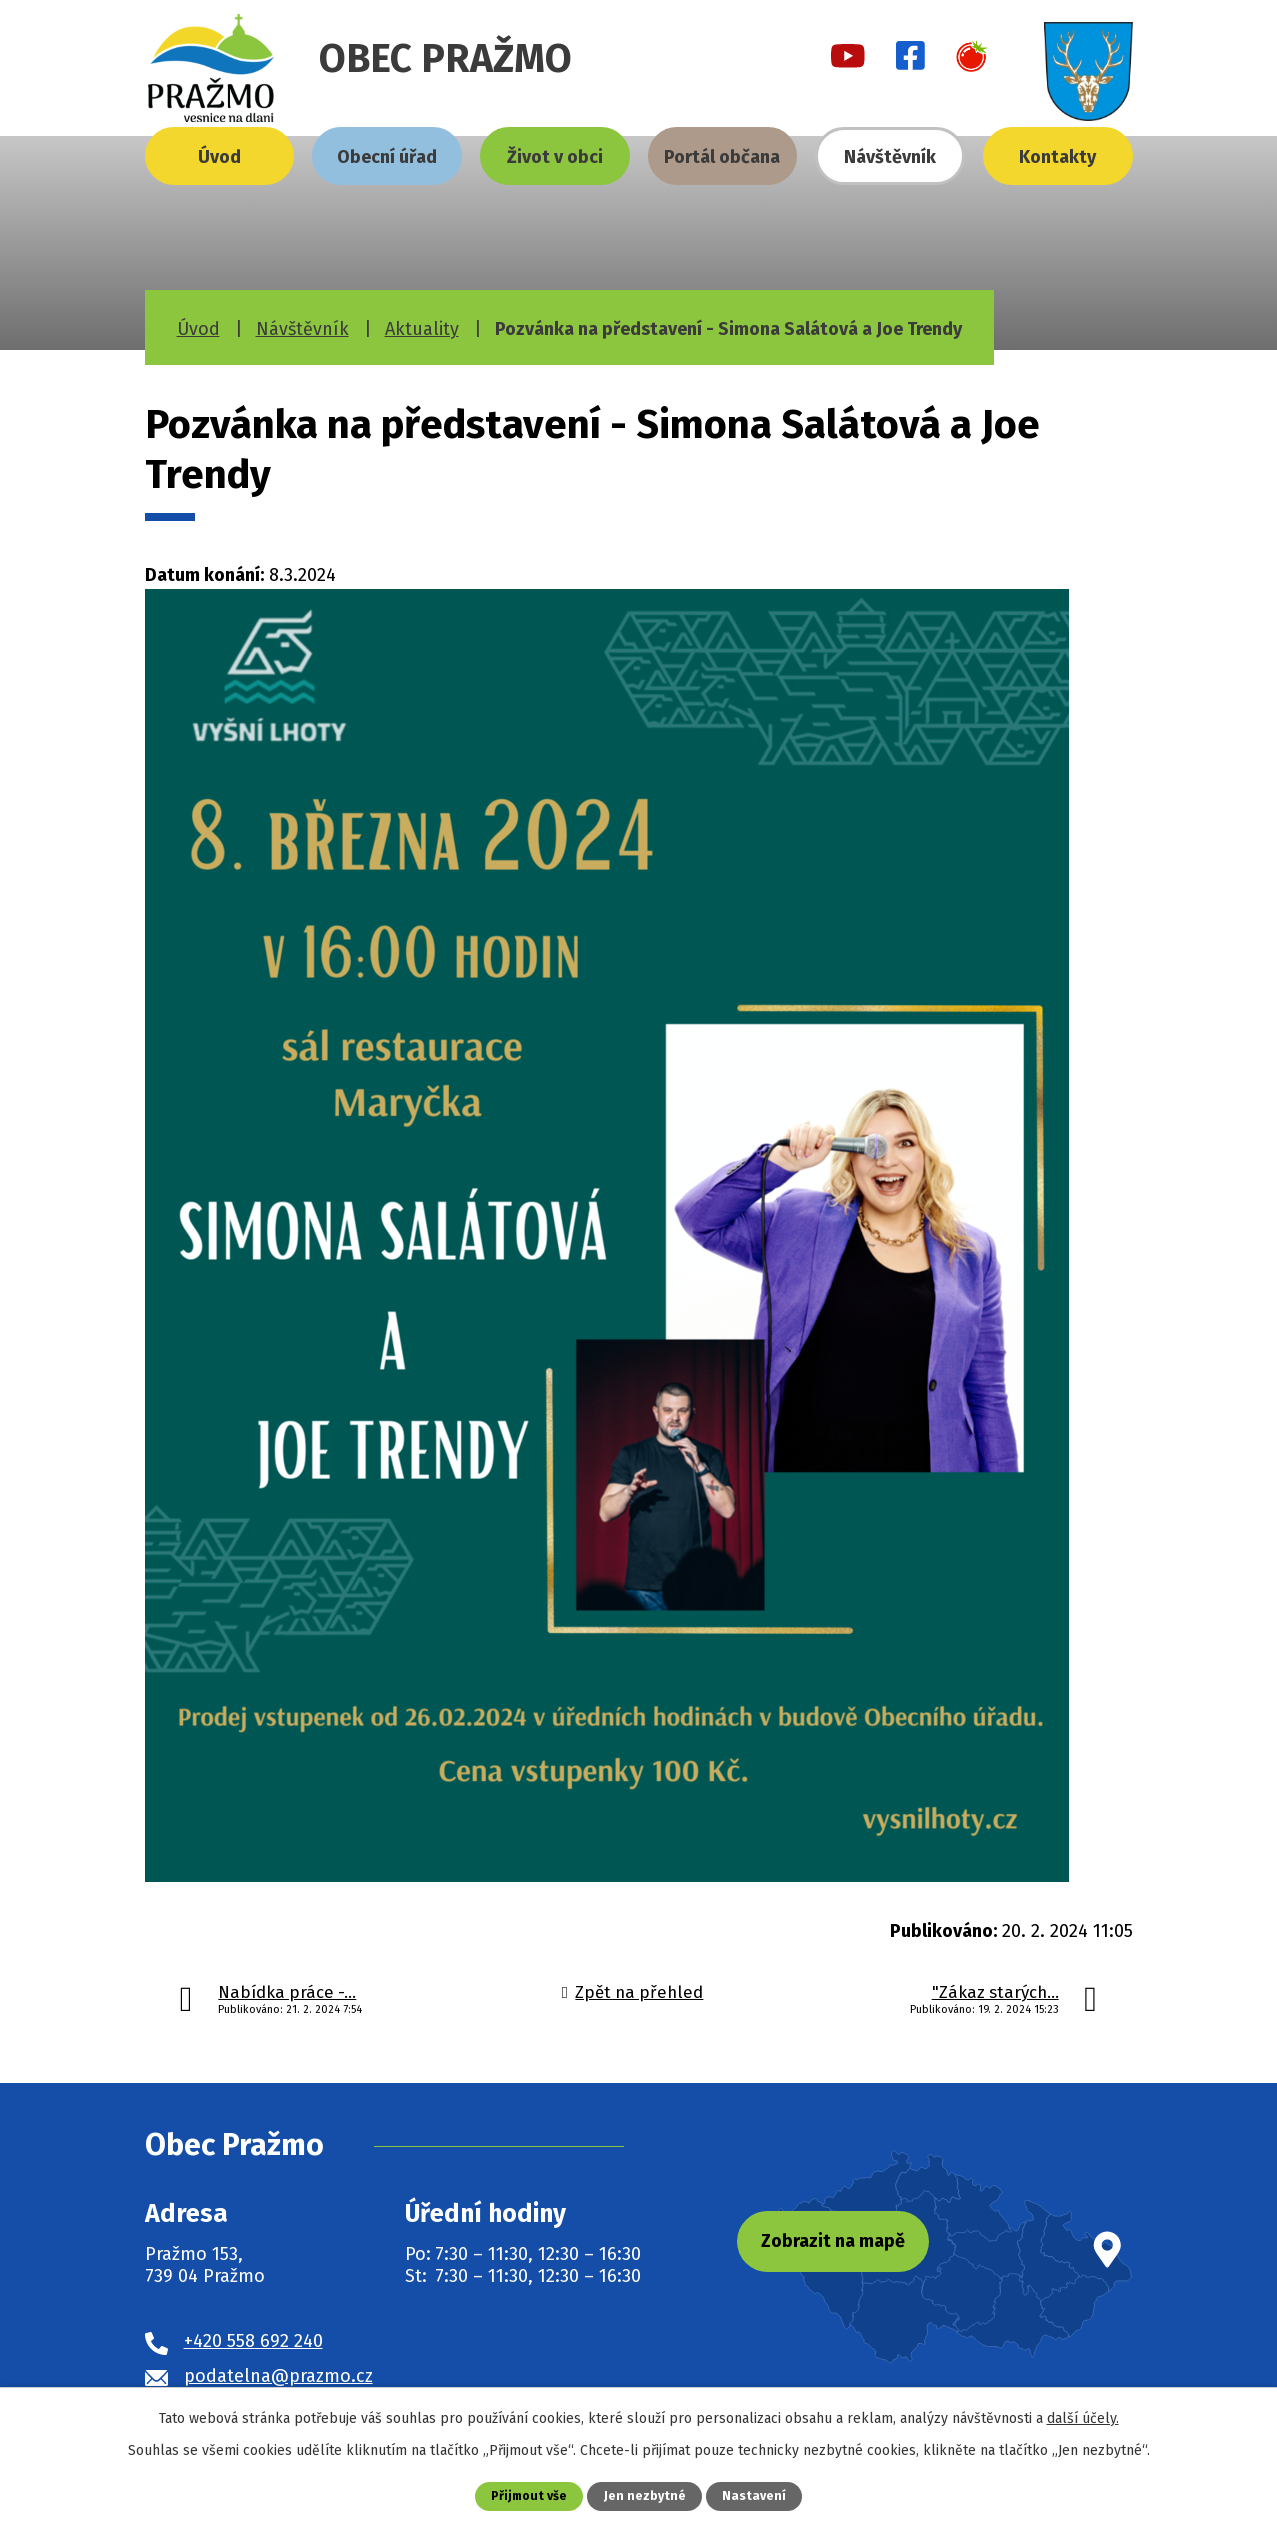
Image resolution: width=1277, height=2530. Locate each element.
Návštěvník (890, 157)
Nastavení (756, 2495)
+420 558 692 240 (253, 2341)
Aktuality (422, 329)
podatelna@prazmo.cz (278, 2376)
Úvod (219, 157)
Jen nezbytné (646, 2495)
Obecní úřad (387, 157)
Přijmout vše (528, 2495)
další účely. (1083, 2418)
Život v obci (555, 157)
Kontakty (1057, 157)
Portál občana (722, 157)
